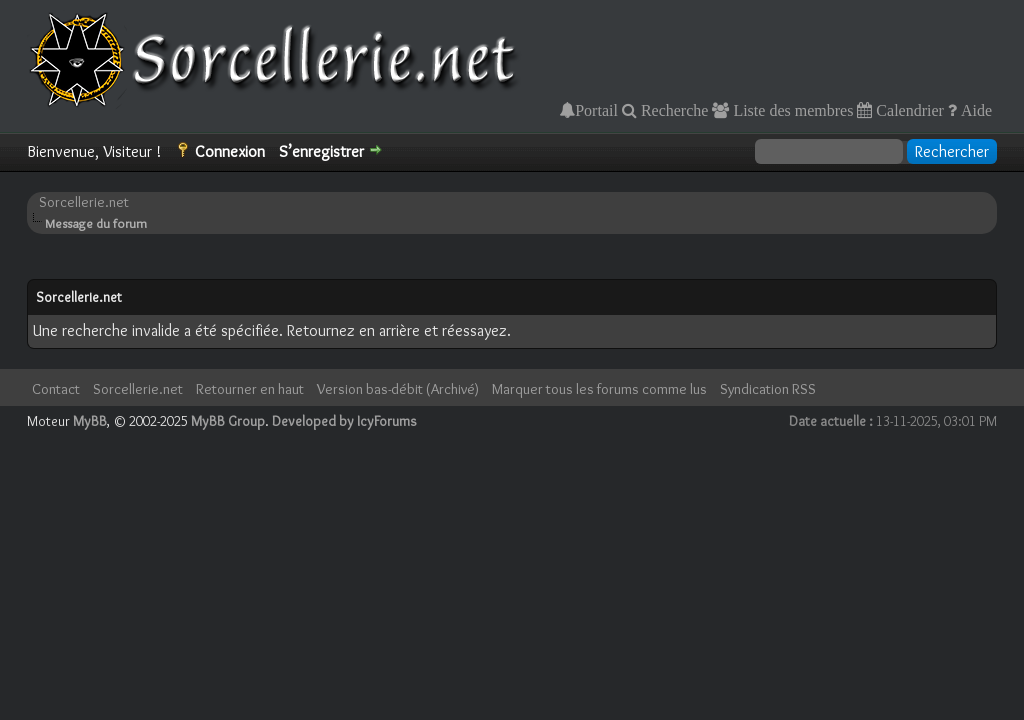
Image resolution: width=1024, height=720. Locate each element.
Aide (974, 110)
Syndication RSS (768, 389)
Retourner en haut (250, 389)
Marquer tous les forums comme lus (599, 389)
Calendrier (908, 110)
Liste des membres (791, 110)
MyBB (90, 421)
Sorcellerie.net (84, 202)
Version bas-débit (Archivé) (398, 389)
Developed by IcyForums (344, 421)
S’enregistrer (321, 151)
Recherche (673, 110)
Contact (56, 389)
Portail (596, 110)
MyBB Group (228, 421)
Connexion (230, 151)
